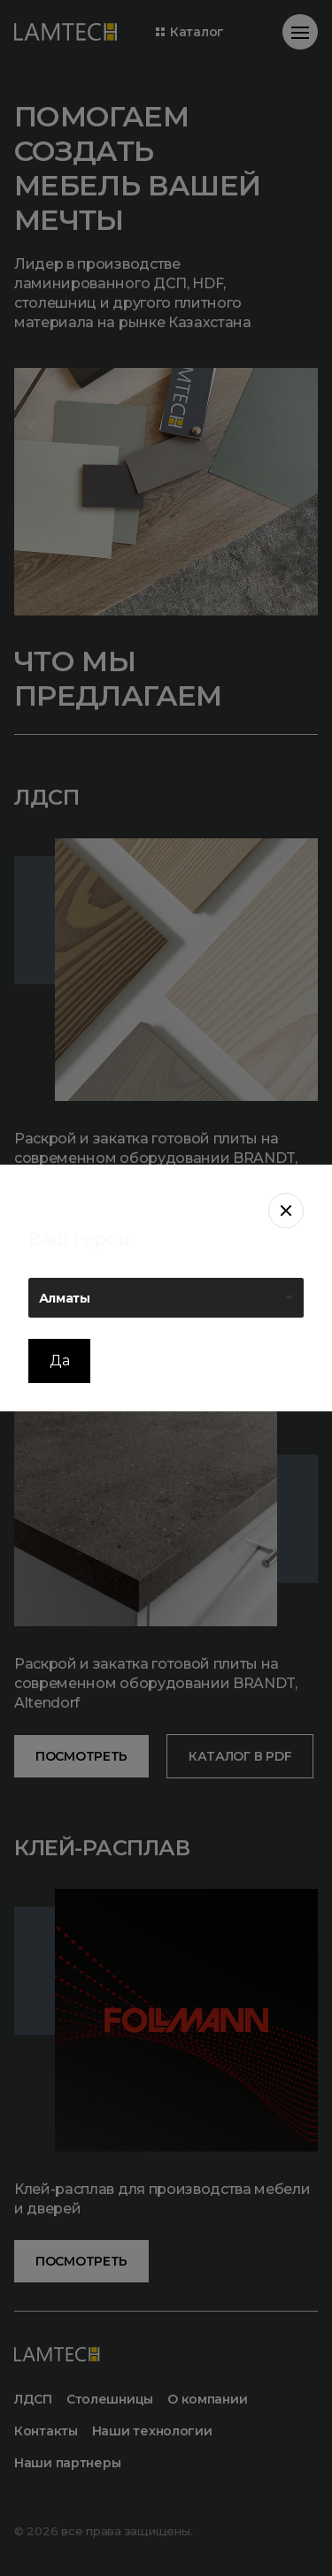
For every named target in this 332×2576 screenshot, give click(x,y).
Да (59, 1360)
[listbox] (166, 1298)
